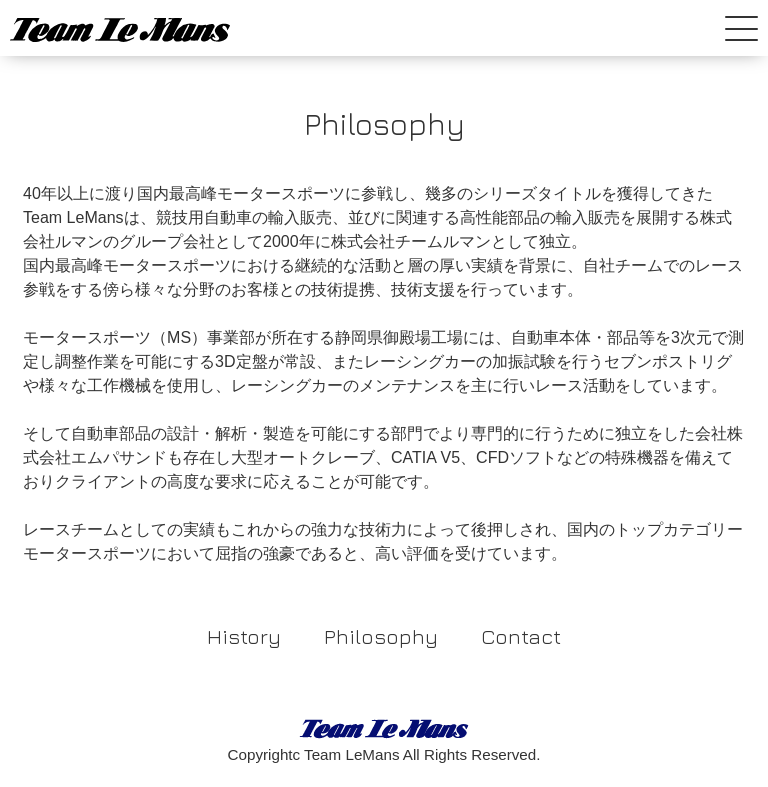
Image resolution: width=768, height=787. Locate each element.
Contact (521, 636)
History (244, 636)
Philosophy (381, 636)
